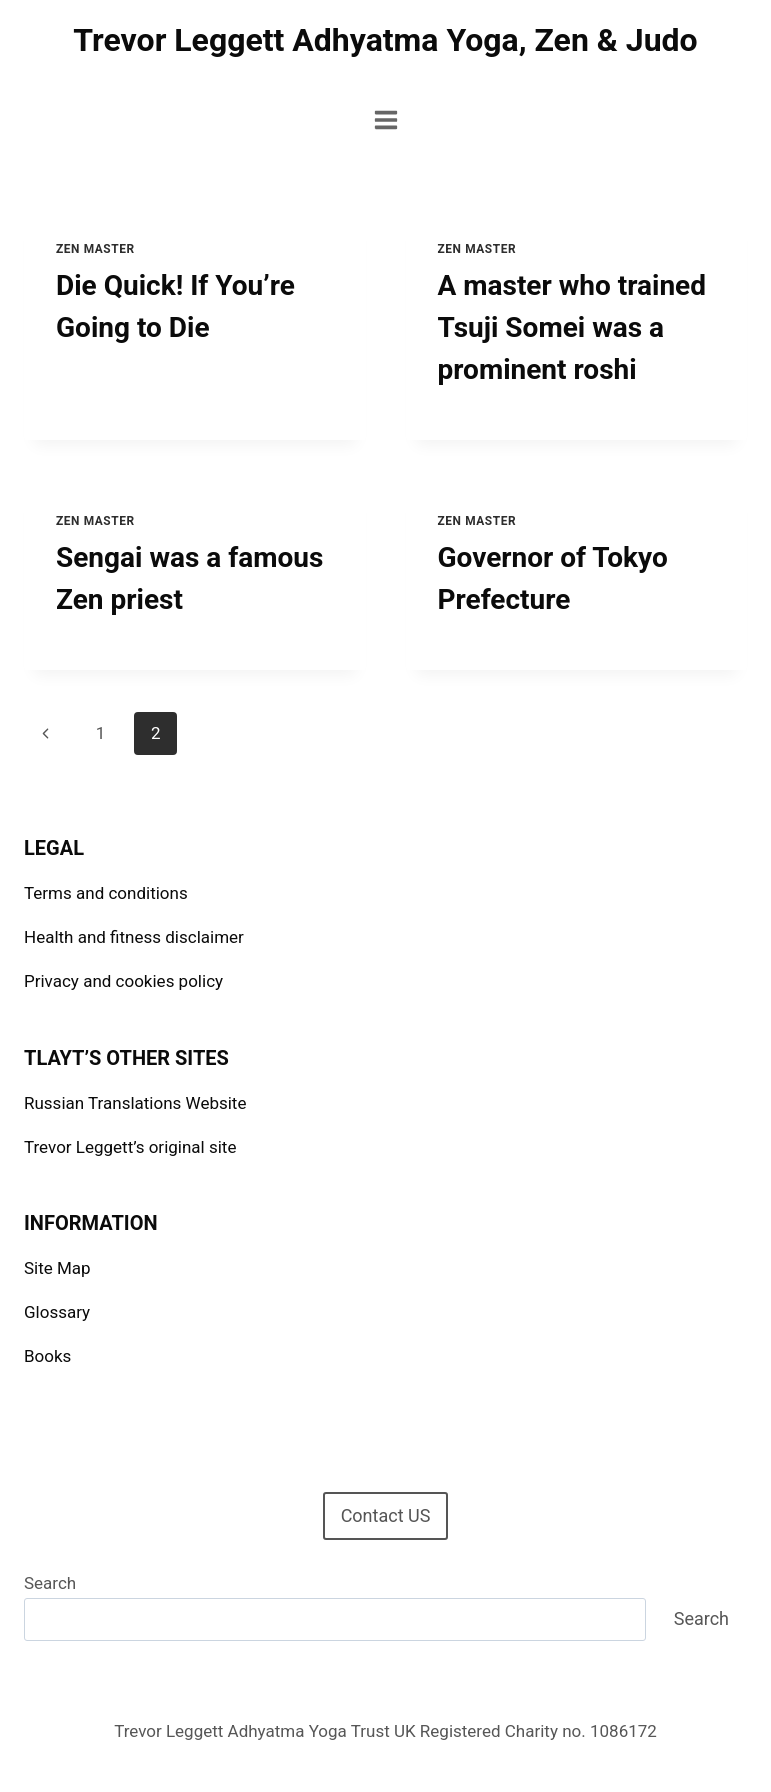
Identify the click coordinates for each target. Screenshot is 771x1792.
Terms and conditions (106, 893)
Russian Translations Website (135, 1103)
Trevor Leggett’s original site (130, 1147)
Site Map (57, 1268)
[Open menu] (385, 119)
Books (47, 1356)
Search (50, 1583)
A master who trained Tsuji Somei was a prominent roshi (572, 327)
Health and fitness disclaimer (134, 937)
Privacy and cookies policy (123, 981)
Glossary (57, 1312)
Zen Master (95, 249)
